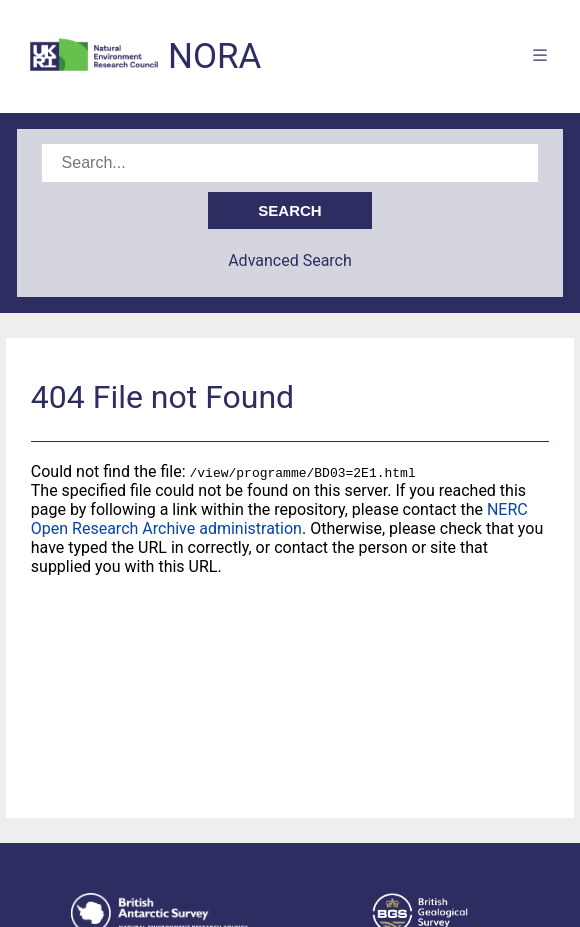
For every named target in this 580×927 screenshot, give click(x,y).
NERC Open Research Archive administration (279, 519)
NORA (214, 56)
